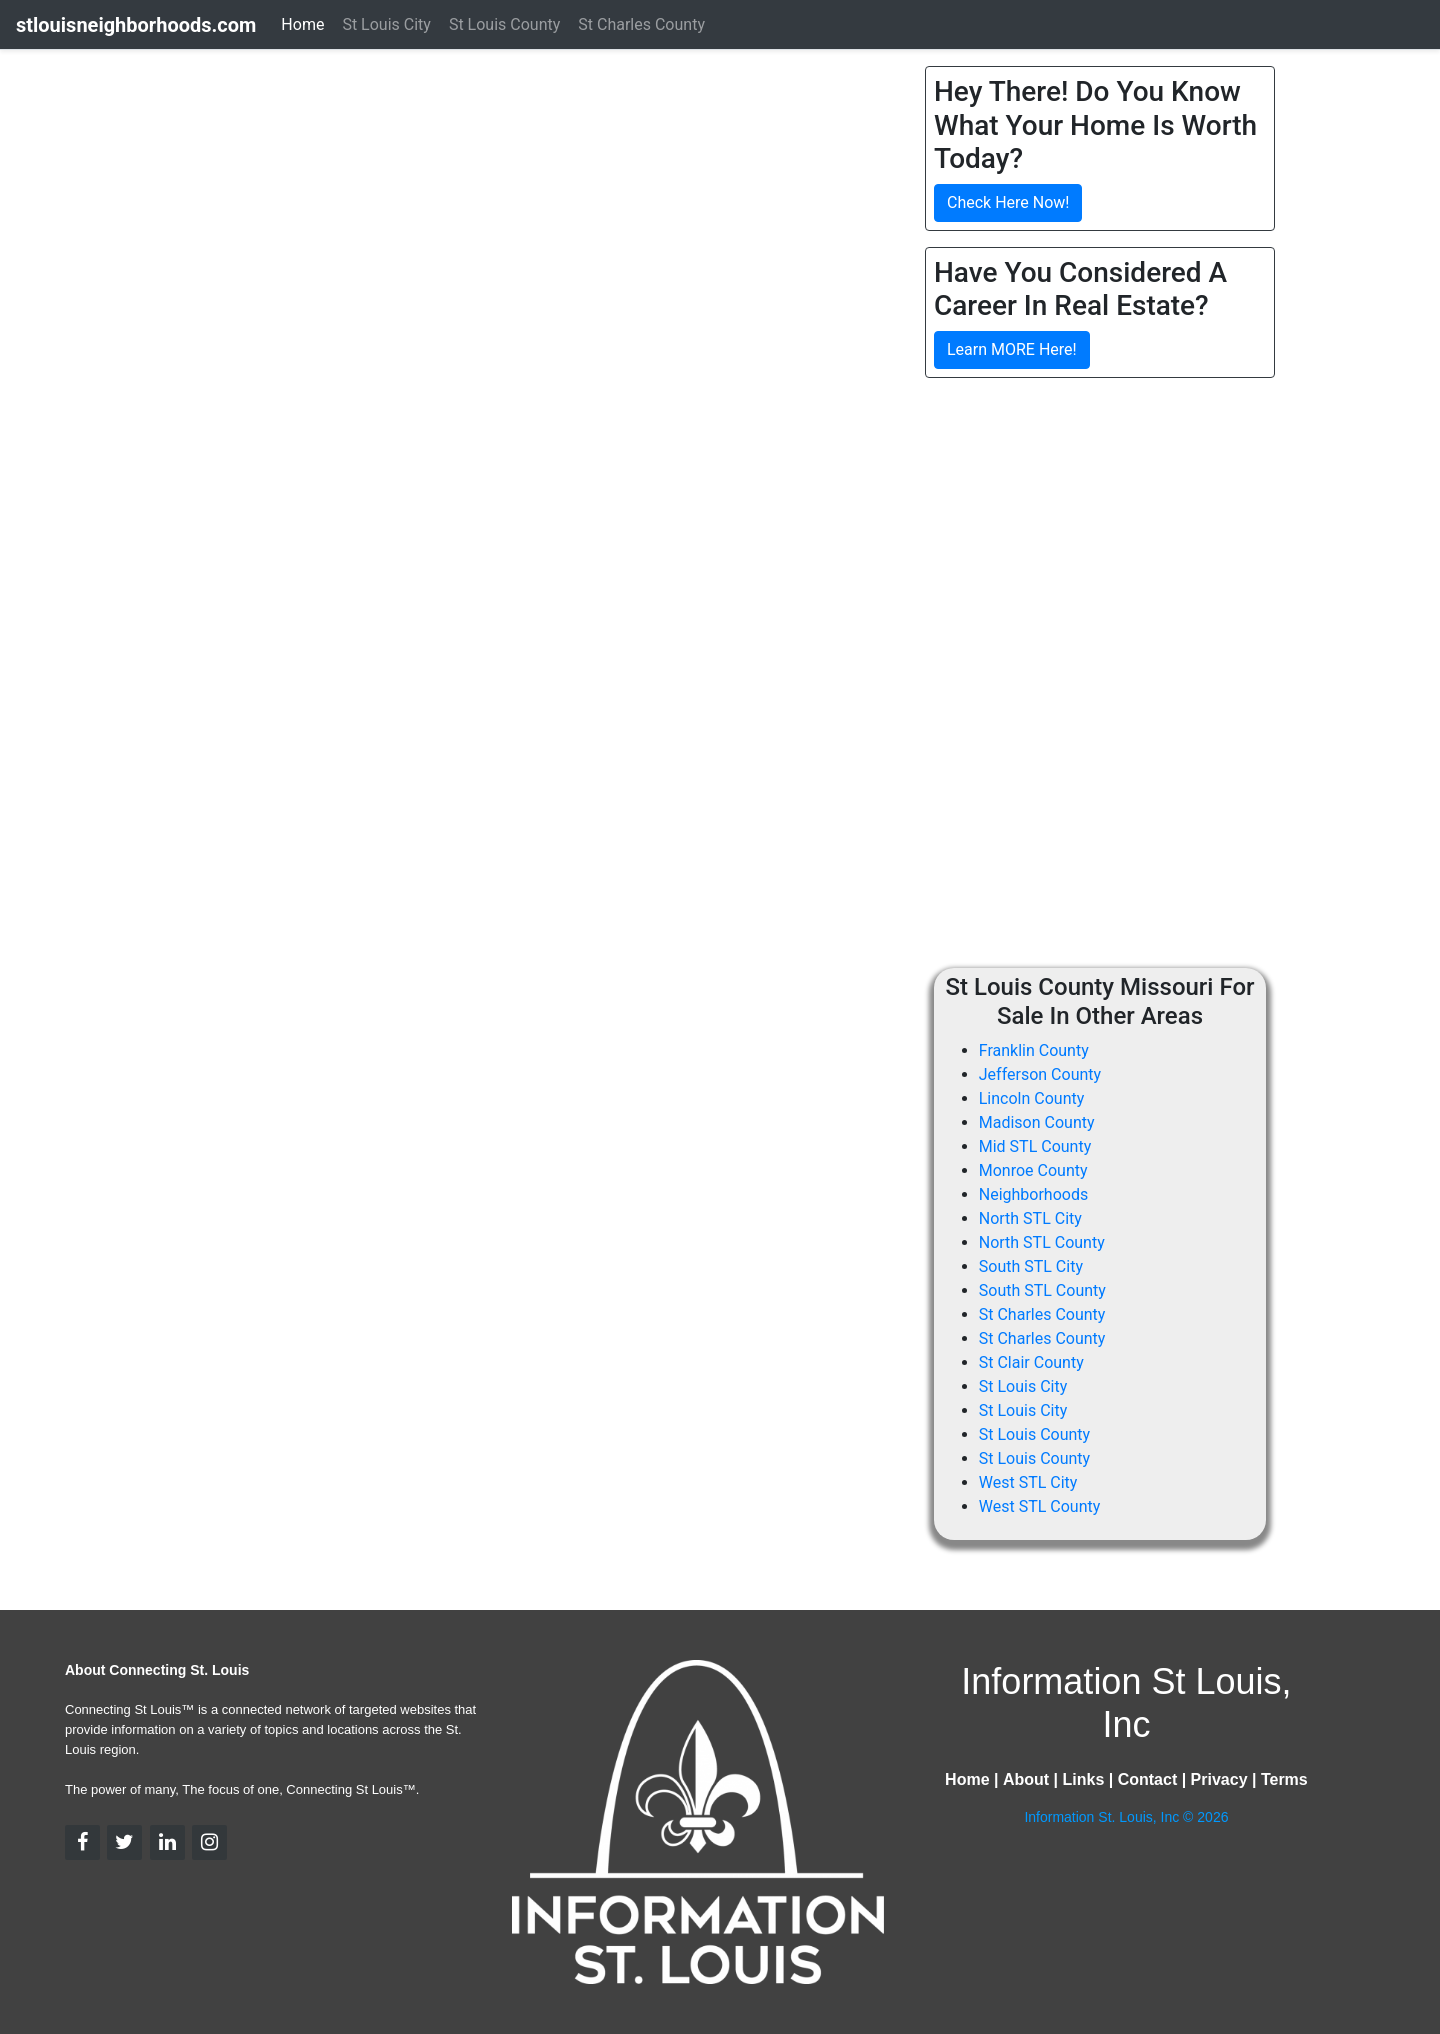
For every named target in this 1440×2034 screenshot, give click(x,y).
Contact (1148, 1779)
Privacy (1219, 1779)
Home (302, 24)
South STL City (1031, 1266)
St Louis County (1034, 1434)
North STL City (1030, 1218)
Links (1083, 1779)
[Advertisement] (1093, 534)
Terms (1284, 1779)
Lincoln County (1032, 1098)
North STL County (1042, 1242)
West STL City (1028, 1482)
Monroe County (1033, 1170)
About (1026, 1779)
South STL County (1042, 1290)
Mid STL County (1035, 1146)
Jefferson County (1040, 1074)
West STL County (1040, 1506)
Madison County (1037, 1122)
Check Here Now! (1008, 202)
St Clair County (1031, 1362)
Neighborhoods (1033, 1194)
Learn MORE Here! (1012, 349)
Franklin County (1034, 1050)
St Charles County (1042, 1314)
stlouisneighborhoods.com (136, 25)
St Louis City (1023, 1386)
